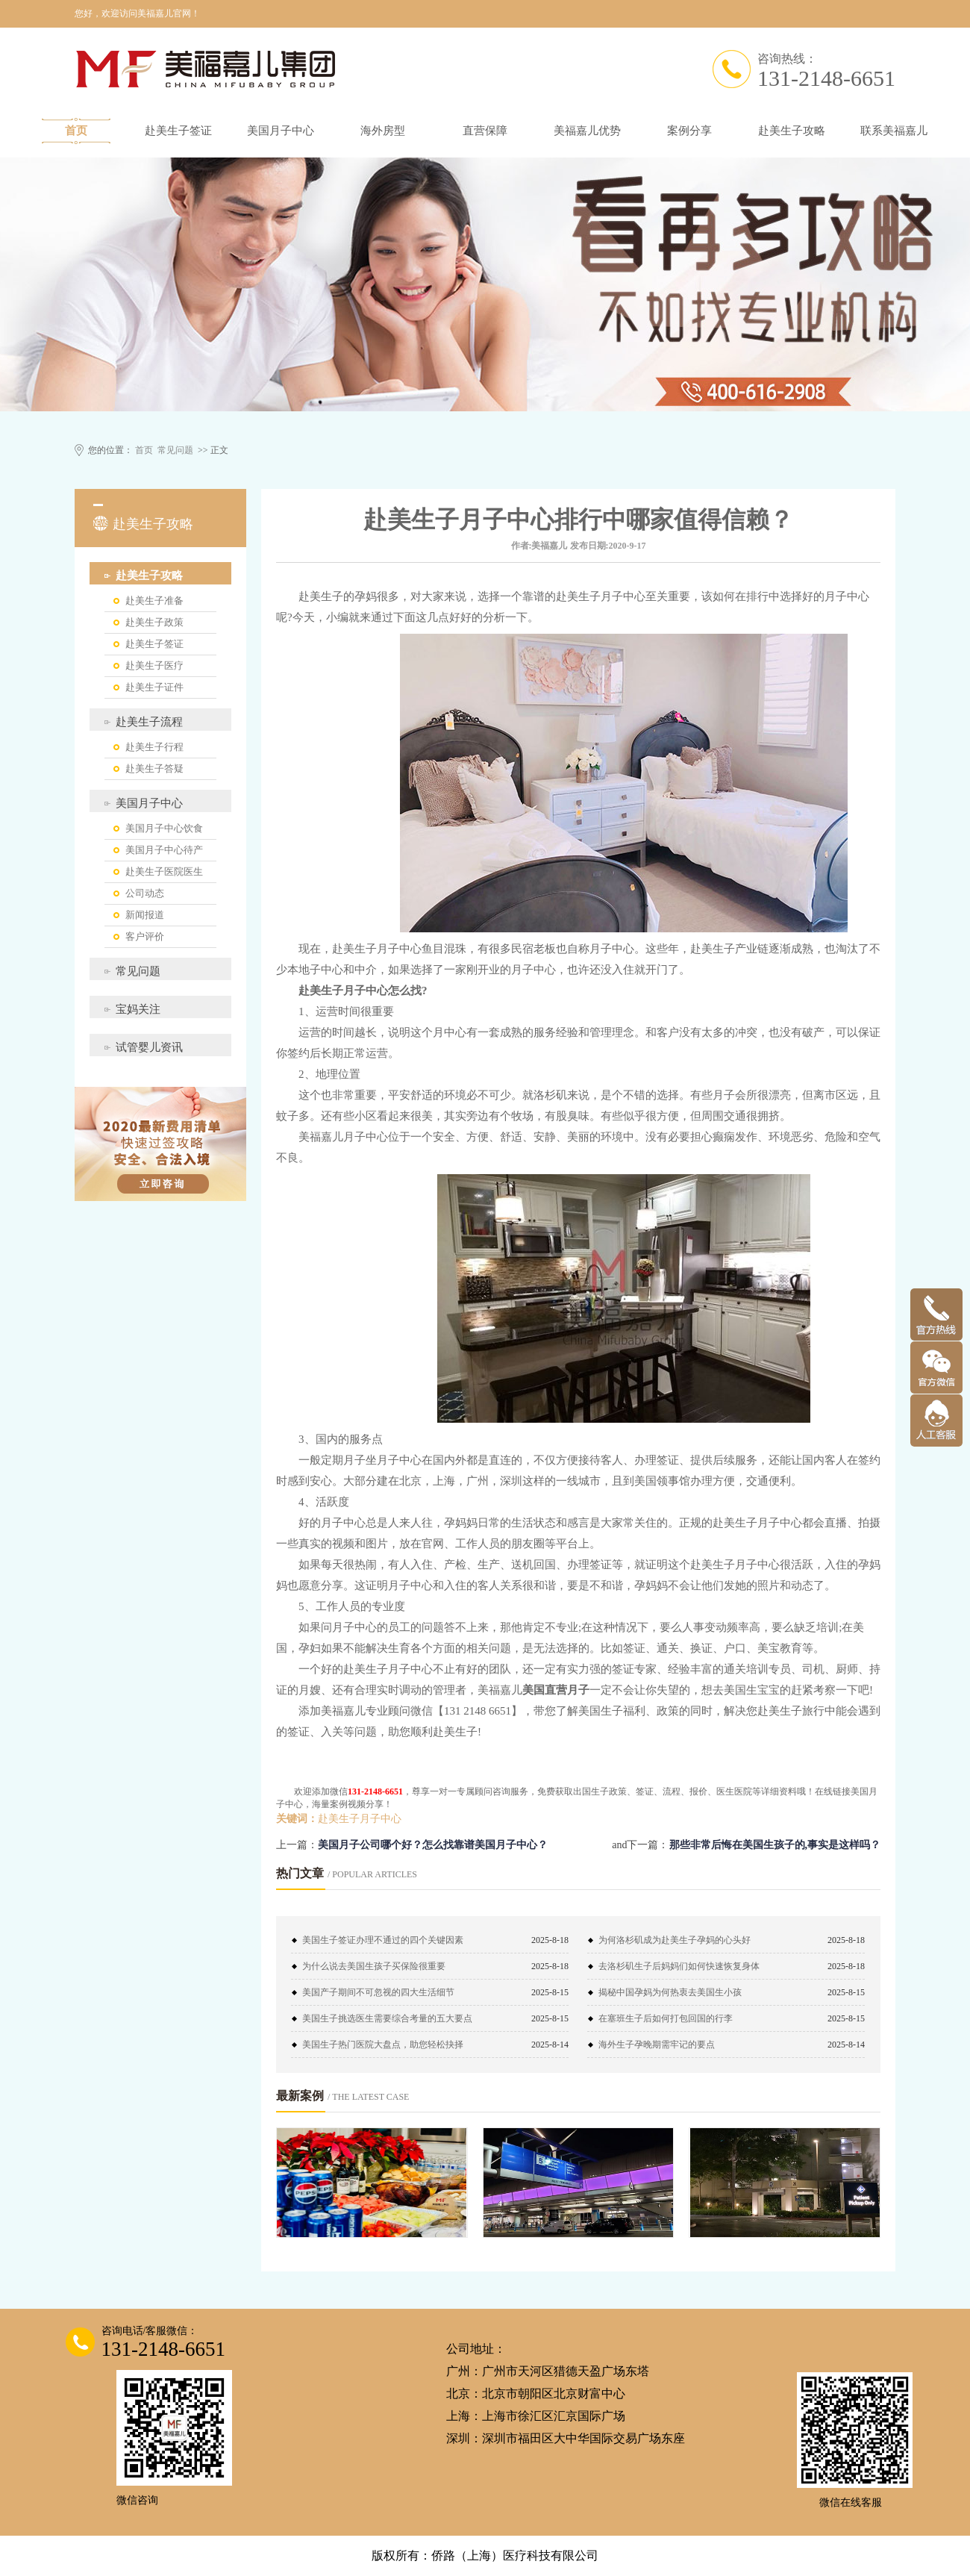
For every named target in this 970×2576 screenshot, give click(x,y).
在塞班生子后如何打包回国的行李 (665, 2018)
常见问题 (175, 450)
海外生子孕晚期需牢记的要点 (656, 2044)
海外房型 (382, 131)
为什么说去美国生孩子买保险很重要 (373, 1966)
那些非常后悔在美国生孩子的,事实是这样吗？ (775, 1844)
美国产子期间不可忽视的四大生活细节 (378, 1992)
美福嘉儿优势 (587, 131)
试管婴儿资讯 (149, 1047)
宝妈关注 (138, 1009)
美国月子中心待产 (164, 849)
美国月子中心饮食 (164, 828)
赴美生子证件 (154, 687)
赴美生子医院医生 (164, 871)
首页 (76, 131)
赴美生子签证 (178, 131)
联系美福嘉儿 (893, 131)
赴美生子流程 (149, 722)
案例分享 (689, 131)
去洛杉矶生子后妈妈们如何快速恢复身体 (679, 1966)
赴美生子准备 (154, 600)
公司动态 (144, 893)
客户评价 (144, 936)
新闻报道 (144, 914)
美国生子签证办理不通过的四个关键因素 (382, 1940)
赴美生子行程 (154, 746)
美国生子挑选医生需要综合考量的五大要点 (387, 2018)
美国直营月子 (555, 1690)
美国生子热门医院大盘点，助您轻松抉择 (382, 2044)
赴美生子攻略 (791, 131)
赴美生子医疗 (154, 665)
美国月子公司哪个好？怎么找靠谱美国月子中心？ (433, 1844)
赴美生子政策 (154, 622)
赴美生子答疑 (154, 768)
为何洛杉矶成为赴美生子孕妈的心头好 (674, 1940)
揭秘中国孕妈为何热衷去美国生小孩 (670, 1992)
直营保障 (485, 131)
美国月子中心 (280, 131)
